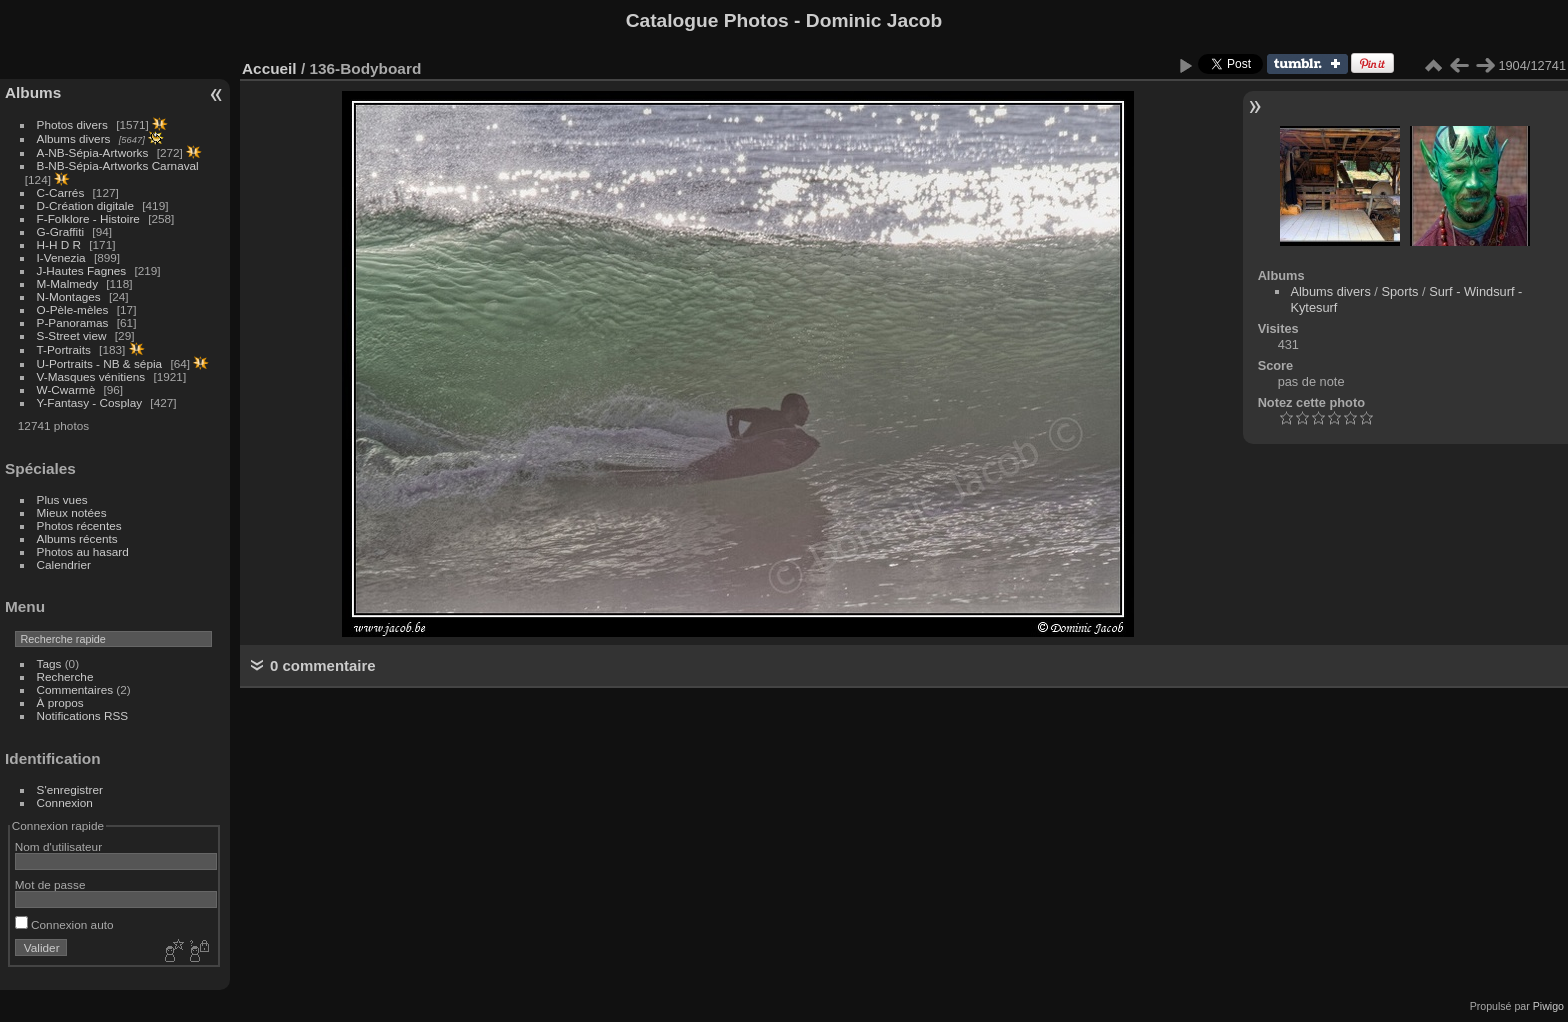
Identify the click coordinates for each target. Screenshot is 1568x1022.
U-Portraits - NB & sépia (100, 363)
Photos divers (72, 124)
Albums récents (77, 538)
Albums (33, 92)
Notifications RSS (83, 715)
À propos (60, 702)
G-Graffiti (61, 231)
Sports (1399, 291)
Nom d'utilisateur (58, 846)
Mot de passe (50, 884)
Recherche (65, 676)
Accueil (269, 68)
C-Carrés (61, 192)
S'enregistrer (70, 789)
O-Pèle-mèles (73, 309)
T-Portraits (64, 349)
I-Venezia (61, 257)
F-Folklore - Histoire (88, 218)
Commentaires (75, 689)
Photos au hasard (83, 551)
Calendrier (64, 564)
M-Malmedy (67, 283)
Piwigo (1548, 1006)
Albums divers (74, 138)
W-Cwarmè (66, 389)
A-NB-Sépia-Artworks (93, 152)
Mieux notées (72, 512)
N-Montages (69, 296)
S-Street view (72, 335)
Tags (49, 663)
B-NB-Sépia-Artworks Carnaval (118, 165)
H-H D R (59, 244)
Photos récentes (79, 525)
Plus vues (62, 499)
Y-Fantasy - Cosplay (90, 402)
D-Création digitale (85, 205)
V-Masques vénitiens (91, 376)
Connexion (65, 802)
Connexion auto (64, 924)
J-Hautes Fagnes (82, 270)
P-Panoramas (73, 322)
